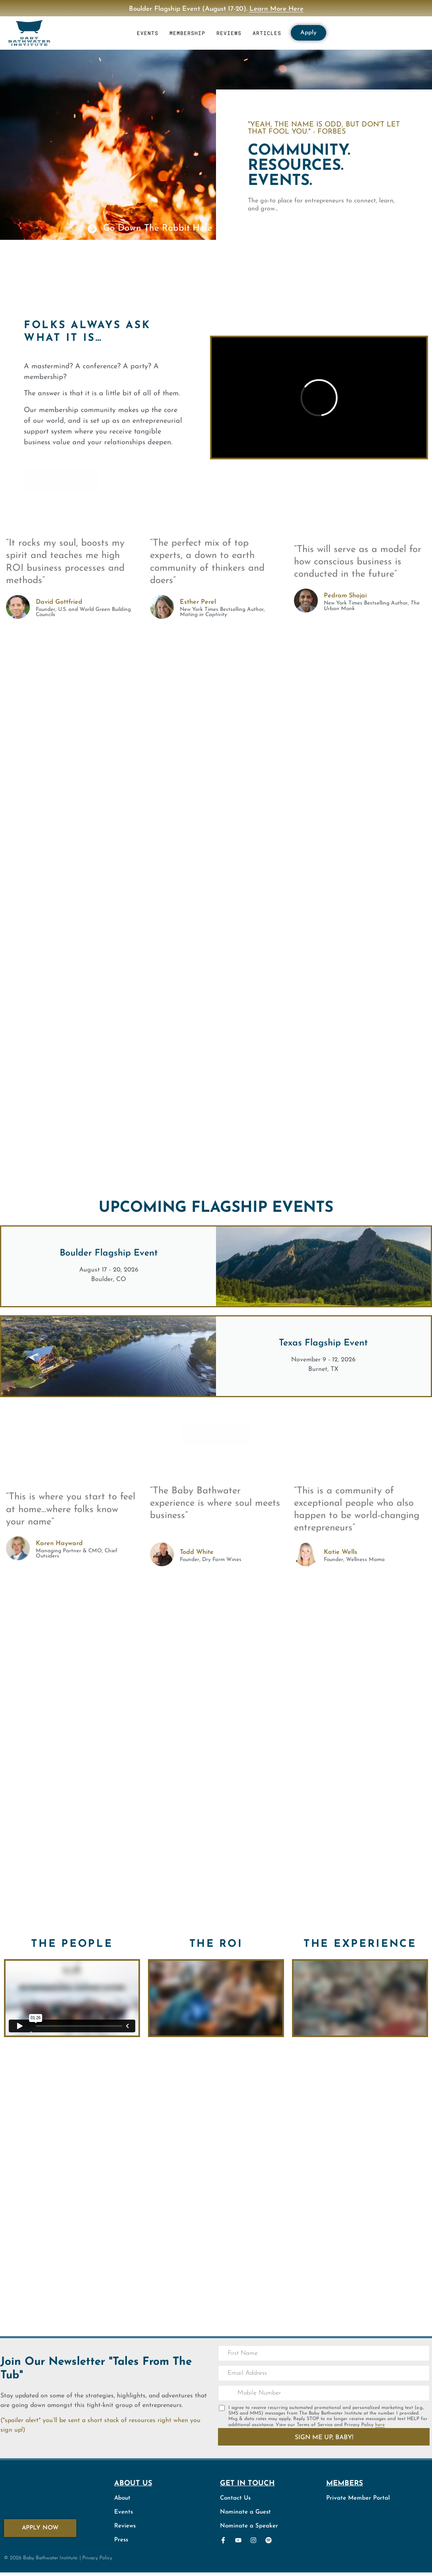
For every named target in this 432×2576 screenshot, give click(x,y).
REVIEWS (228, 33)
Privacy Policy (97, 2557)
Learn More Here (276, 9)
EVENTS (147, 33)
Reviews (125, 2526)
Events (123, 2512)
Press (121, 2540)
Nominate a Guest (245, 2512)
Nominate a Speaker (249, 2526)
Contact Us (235, 2498)
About (122, 2498)
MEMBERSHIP (187, 33)
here (380, 2424)
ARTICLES (267, 33)
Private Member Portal (358, 2498)
